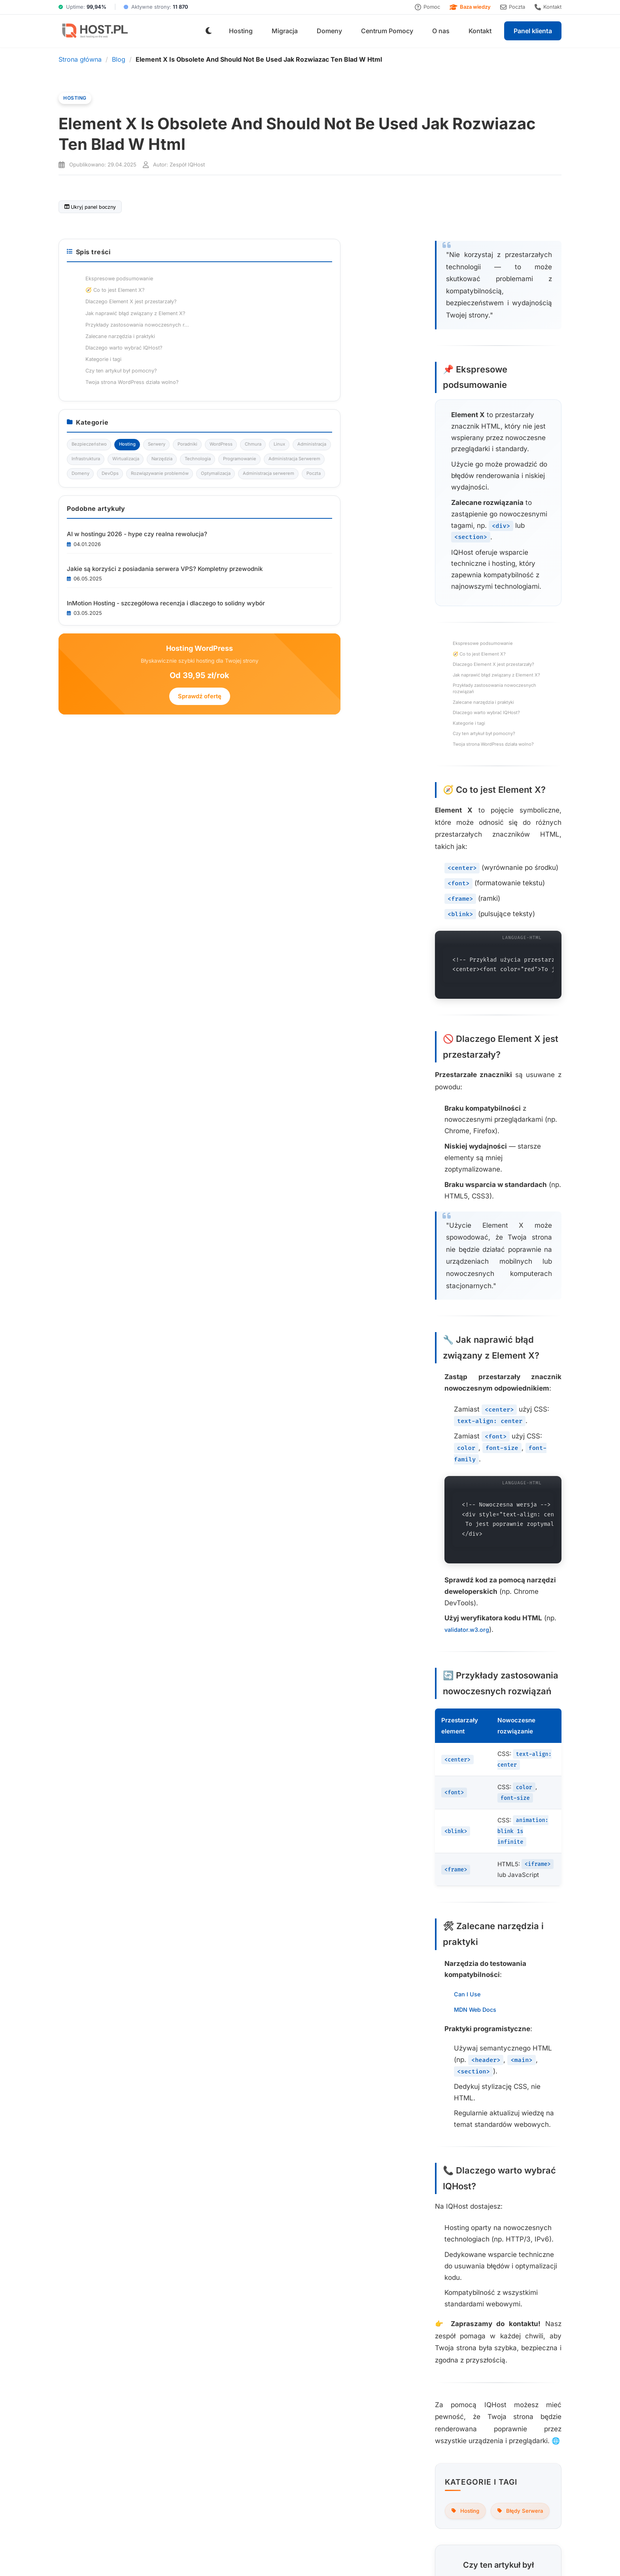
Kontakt (548, 7)
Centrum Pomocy (387, 31)
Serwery (458, 485)
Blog (118, 59)
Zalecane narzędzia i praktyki (112, 539)
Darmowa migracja (317, 2422)
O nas (441, 31)
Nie (267, 1916)
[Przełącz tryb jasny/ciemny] (208, 30)
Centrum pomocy (409, 2410)
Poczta (512, 7)
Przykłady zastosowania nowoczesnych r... (491, 337)
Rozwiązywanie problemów (480, 598)
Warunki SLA (387, 2554)
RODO (358, 2554)
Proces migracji (218, 2386)
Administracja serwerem (477, 630)
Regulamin (494, 2410)
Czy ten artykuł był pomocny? (113, 575)
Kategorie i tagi (95, 564)
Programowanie (510, 549)
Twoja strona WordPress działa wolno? (123, 587)
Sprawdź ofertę (494, 904)
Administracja (464, 517)
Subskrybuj (519, 2500)
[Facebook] (553, 2353)
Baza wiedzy (470, 7)
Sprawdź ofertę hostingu (240, 2075)
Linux (527, 501)
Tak (213, 1916)
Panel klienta (533, 31)
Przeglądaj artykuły (61, 2284)
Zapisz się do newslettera (155, 2284)
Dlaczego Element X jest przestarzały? (122, 504)
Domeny (329, 31)
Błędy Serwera (148, 1838)
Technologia (463, 549)
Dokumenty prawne (506, 2446)
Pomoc (427, 7)
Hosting (241, 31)
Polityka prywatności (508, 2422)
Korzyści (210, 2398)
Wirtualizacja (463, 533)
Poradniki (492, 485)
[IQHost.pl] (94, 31)
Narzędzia (504, 533)
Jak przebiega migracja (229, 2410)
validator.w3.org (208, 1220)
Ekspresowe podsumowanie (111, 480)
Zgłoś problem (405, 2446)
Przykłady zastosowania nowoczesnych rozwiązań (138, 528)
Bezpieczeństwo (467, 469)
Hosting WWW (312, 2386)
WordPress (461, 501)
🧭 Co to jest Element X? (106, 492)
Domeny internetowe (319, 2410)
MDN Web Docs (103, 1493)
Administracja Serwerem (477, 565)
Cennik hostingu (219, 2446)
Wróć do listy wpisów (240, 1961)
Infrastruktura (510, 517)
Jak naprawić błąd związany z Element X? (127, 516)
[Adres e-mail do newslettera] (360, 2500)
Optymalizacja (465, 613)
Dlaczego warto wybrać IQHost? (115, 552)
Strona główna (80, 59)
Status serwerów (408, 2422)
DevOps (457, 581)
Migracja (285, 31)
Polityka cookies (502, 2434)
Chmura (497, 501)
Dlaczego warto (219, 2434)
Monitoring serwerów (320, 2446)
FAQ (204, 2422)
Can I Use (93, 1477)
